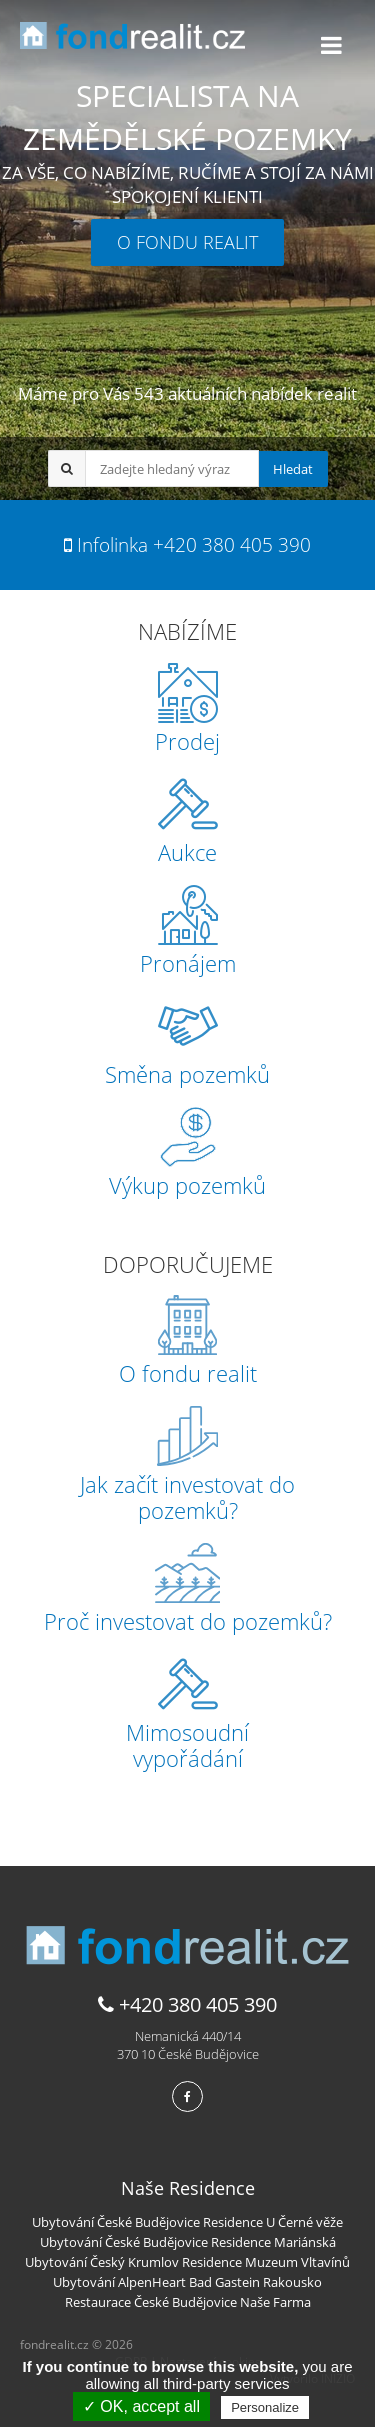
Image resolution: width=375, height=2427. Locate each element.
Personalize (265, 2407)
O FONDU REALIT (187, 242)
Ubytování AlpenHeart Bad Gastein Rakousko (187, 2282)
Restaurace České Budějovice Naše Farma (188, 2302)
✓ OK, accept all (141, 2406)
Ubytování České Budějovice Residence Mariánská (188, 2242)
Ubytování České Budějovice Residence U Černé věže (187, 2222)
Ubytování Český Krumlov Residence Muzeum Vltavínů (187, 2262)
